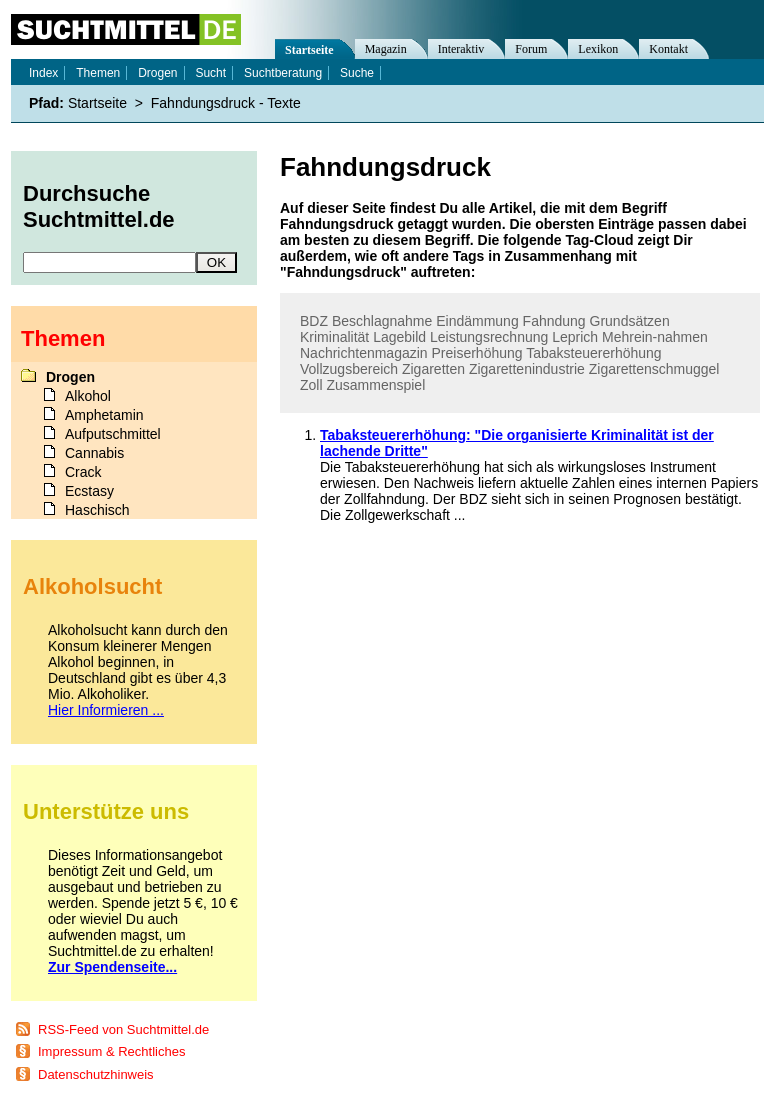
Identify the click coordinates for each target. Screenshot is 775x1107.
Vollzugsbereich (349, 369)
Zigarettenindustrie (527, 369)
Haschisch (97, 510)
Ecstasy (89, 491)
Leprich (575, 337)
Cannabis (94, 453)
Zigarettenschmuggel (654, 369)
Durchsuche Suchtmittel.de (99, 206)
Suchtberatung (283, 73)
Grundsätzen (630, 321)
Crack (83, 472)
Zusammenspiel (375, 385)
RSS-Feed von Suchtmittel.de (123, 1029)
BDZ (314, 321)
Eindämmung (477, 321)
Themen (98, 73)
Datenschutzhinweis (96, 1074)
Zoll (311, 385)
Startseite (309, 50)
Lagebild (399, 337)
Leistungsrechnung (489, 337)
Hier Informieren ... (106, 710)
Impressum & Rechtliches (111, 1051)
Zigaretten (433, 369)
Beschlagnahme (382, 321)
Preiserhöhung (477, 353)
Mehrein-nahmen (655, 337)
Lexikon (598, 49)
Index (43, 73)
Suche (357, 73)
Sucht (210, 73)
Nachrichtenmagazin (364, 353)
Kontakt (668, 49)
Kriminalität (334, 337)
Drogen (157, 73)
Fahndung (554, 321)
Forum (531, 49)
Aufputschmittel (113, 434)
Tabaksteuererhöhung (593, 353)
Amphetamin (104, 415)
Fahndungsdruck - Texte (226, 103)
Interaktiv (461, 49)
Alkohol (88, 396)
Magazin (386, 49)
